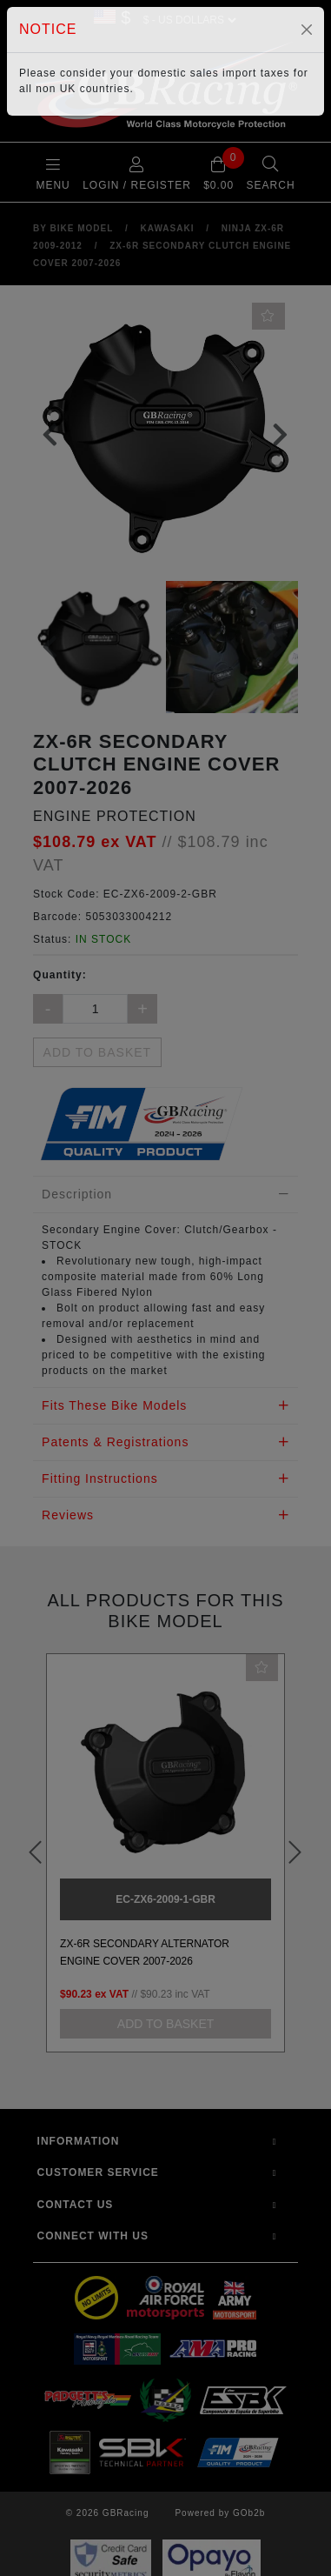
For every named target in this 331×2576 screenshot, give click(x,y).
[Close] (306, 29)
